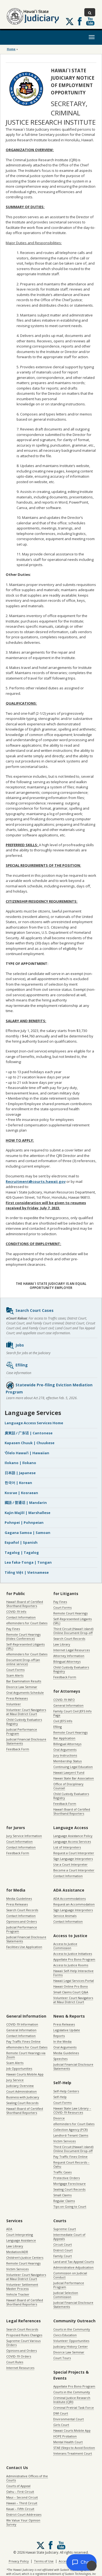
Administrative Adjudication (73, 2267)
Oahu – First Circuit (20, 2492)
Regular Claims (64, 2201)
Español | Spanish (21, 1542)
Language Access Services (72, 1841)
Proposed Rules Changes (24, 2335)
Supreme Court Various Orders (23, 2343)
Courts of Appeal (18, 2486)
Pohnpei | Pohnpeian (24, 1522)
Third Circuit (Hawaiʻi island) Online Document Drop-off (73, 1631)
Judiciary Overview (20, 2086)
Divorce (59, 2118)
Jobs (15, 1345)
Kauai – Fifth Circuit (20, 2509)
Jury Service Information (24, 1836)
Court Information (19, 1841)
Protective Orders (66, 2178)
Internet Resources (20, 2368)
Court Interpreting (19, 2235)
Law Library (61, 1644)
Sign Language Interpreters (73, 1859)
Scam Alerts (14, 1675)
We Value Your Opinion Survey (23, 2522)
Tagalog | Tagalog (22, 1552)
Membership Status (67, 1761)
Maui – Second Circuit (22, 2497)
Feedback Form (17, 1749)
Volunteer (13, 1704)
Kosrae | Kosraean (21, 1492)
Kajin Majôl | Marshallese (27, 1512)
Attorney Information (68, 1656)
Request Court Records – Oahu (71, 2164)
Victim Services (64, 2141)
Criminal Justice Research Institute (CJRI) (71, 2400)
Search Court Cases (30, 1311)
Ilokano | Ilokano (20, 1462)
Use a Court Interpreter (70, 1864)
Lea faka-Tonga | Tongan (28, 1562)
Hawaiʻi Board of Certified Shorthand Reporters (24, 1604)
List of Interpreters (67, 1847)
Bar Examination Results (23, 1681)
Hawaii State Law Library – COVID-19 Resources (72, 2110)
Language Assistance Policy (72, 1836)
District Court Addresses (23, 2514)
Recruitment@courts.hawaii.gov (36, 1181)
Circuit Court (62, 2244)
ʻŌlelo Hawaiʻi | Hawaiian (27, 1452)
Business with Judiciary (22, 2097)
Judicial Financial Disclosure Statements (26, 1741)
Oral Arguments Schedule (25, 1693)
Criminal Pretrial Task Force (73, 2408)
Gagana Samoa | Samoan (27, 1532)
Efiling (17, 1365)
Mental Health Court (68, 2442)
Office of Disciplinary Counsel (68, 1786)
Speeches (60, 2059)
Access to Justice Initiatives (72, 1954)
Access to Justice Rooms (70, 1965)
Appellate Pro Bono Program (74, 1959)
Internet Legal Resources (71, 1650)
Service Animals (64, 1916)
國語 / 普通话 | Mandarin (26, 1502)
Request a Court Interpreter (73, 1853)
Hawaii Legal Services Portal (73, 1981)
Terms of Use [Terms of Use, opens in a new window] (44, 2561)
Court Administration (21, 2091)
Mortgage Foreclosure (69, 2184)
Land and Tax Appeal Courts (73, 2262)
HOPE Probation (65, 2436)
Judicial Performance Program (21, 1731)
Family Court (62, 2256)
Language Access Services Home (34, 1422)
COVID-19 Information (22, 2024)
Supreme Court (64, 2229)
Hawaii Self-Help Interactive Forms (73, 1973)
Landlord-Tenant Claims (70, 2135)
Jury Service (15, 2080)
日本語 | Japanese (20, 1472)
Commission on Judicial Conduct (70, 2275)
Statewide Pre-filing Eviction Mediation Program (49, 1388)
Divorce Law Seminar (21, 1687)
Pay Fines (13, 1629)
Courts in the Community (71, 2329)
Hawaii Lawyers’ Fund (68, 1772)
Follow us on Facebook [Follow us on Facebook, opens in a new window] (80, 21)
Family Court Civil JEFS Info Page (72, 1713)
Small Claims (62, 2195)
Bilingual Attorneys (67, 1661)
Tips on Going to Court (69, 2206)
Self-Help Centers (66, 2091)
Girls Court (61, 2425)
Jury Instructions (65, 1755)
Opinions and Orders (21, 1921)
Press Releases (17, 1698)
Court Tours (62, 2358)
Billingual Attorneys (67, 1744)
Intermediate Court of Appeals (69, 2237)
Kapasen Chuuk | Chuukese (29, 1442)
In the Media (62, 2041)
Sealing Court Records (22, 2103)
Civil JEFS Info (62, 1721)
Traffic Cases (62, 2172)
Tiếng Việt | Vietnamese (27, 1572)
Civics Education (65, 2335)
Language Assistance (21, 2240)
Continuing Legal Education (73, 1767)
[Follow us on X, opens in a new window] (69, 21)
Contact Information (21, 1617)
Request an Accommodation (74, 1904)
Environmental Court (68, 2419)
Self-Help (60, 2097)
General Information (68, 1705)
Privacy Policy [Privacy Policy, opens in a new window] (19, 2561)
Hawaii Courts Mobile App (25, 2074)
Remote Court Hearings (70, 1613)
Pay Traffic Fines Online (23, 2041)
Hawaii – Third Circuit (21, 2503)
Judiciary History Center (70, 2346)
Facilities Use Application (24, 1947)
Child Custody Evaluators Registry (24, 1722)
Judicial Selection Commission (65, 2295)
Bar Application (64, 1738)
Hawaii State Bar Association (73, 1778)
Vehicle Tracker (17, 2294)
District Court (63, 2250)
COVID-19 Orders (18, 2356)
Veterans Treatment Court (72, 2453)
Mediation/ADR (17, 2252)
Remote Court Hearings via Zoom (25, 2055)
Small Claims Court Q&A (70, 1992)
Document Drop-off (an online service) (23, 1662)
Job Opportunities (19, 2068)
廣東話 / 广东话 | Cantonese (28, 1433)
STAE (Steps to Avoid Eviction (74, 2448)
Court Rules (14, 2362)
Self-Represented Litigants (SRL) (25, 1646)
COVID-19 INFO (64, 1700)
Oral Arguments (64, 1750)
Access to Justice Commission (65, 1946)
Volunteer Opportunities (71, 2341)
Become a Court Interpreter (73, 1870)
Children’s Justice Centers (24, 2257)
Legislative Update (66, 2030)
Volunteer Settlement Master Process (22, 2286)
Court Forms (15, 1670)
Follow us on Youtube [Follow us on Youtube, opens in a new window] (90, 21)
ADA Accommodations (69, 1898)
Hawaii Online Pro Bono (70, 1986)
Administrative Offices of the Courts (27, 2478)
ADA (9, 2229)
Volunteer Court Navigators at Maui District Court (26, 1712)
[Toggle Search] (89, 12)
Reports (59, 2036)
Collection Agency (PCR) (70, 2130)
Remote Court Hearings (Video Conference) (23, 1636)
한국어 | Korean (18, 1482)
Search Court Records (69, 1638)
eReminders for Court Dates (26, 1623)
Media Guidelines (19, 1898)
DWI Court (60, 2413)
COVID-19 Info (16, 1611)
